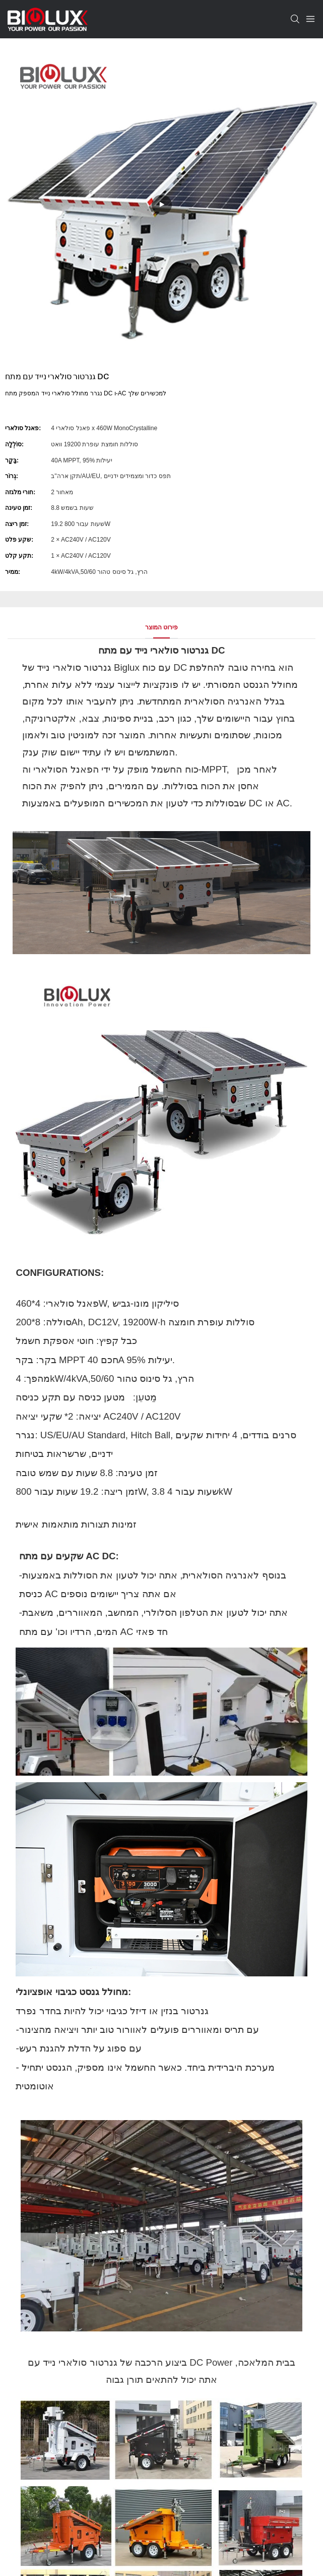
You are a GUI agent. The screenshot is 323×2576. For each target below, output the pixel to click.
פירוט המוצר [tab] (161, 627)
